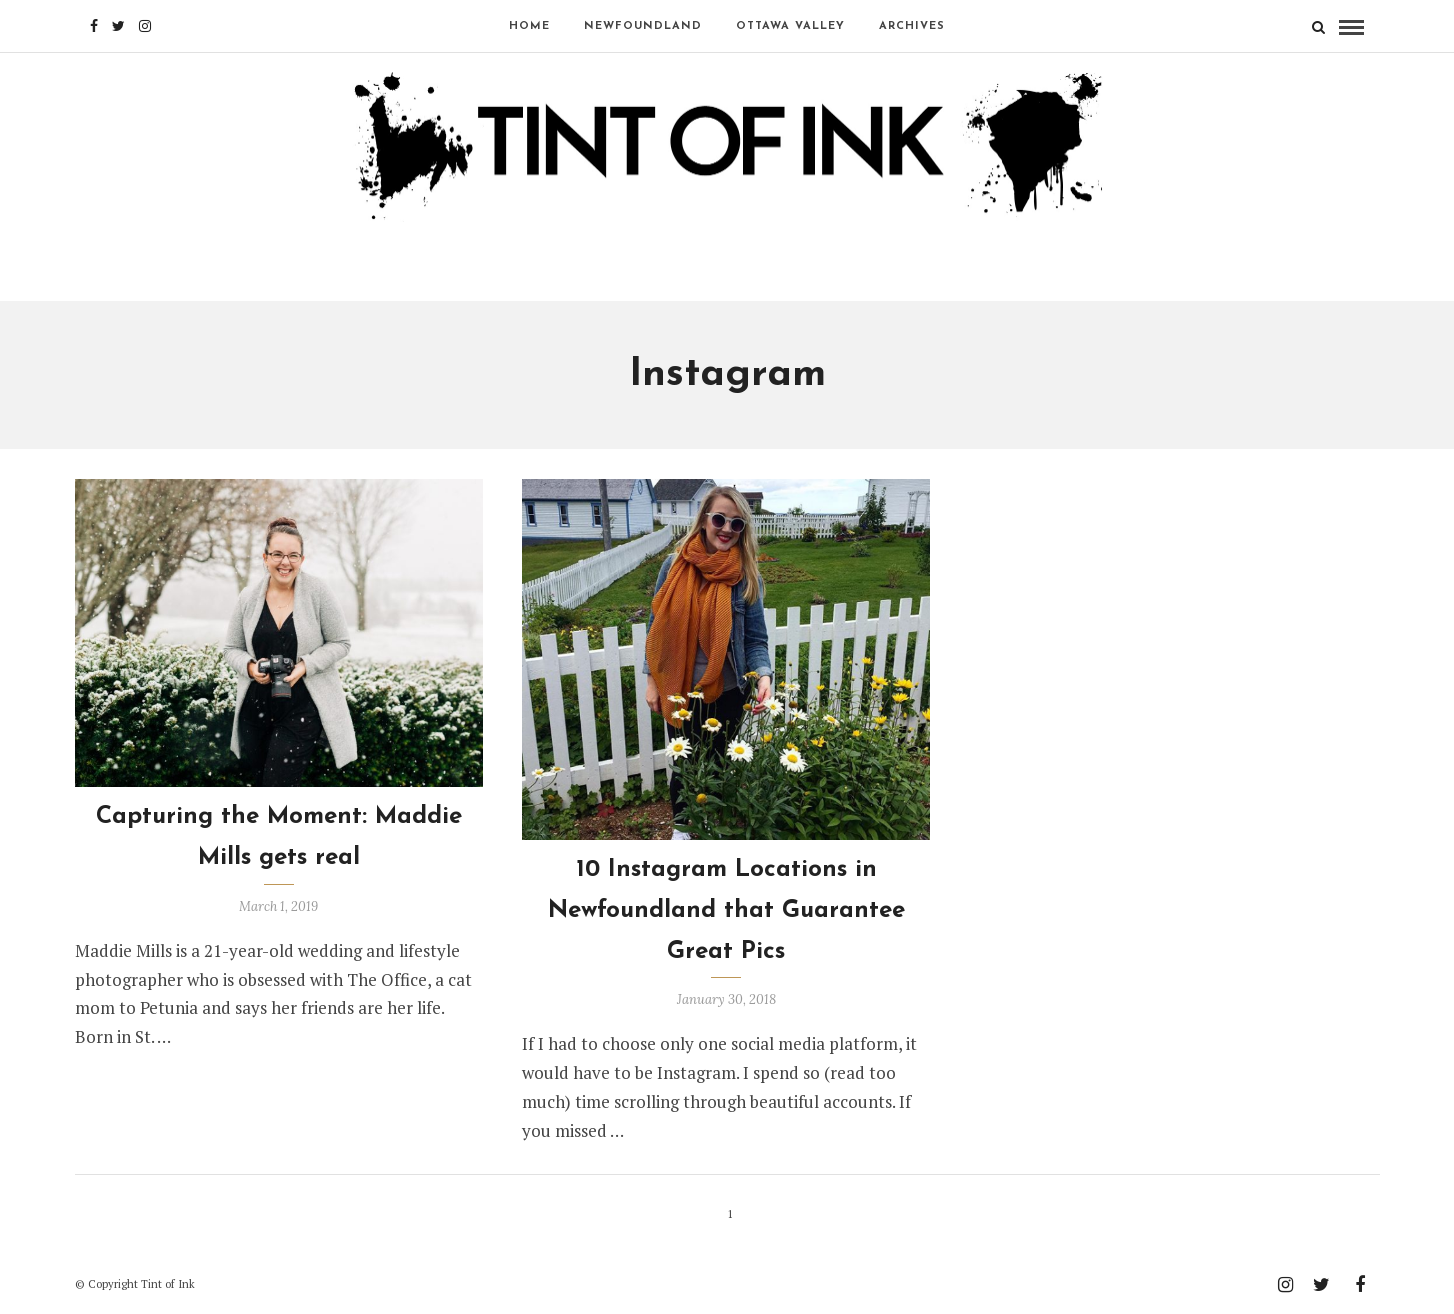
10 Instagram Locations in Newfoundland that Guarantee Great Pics (726, 911)
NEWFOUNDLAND (643, 26)
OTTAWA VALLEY (790, 26)
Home (529, 26)
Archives (912, 26)
